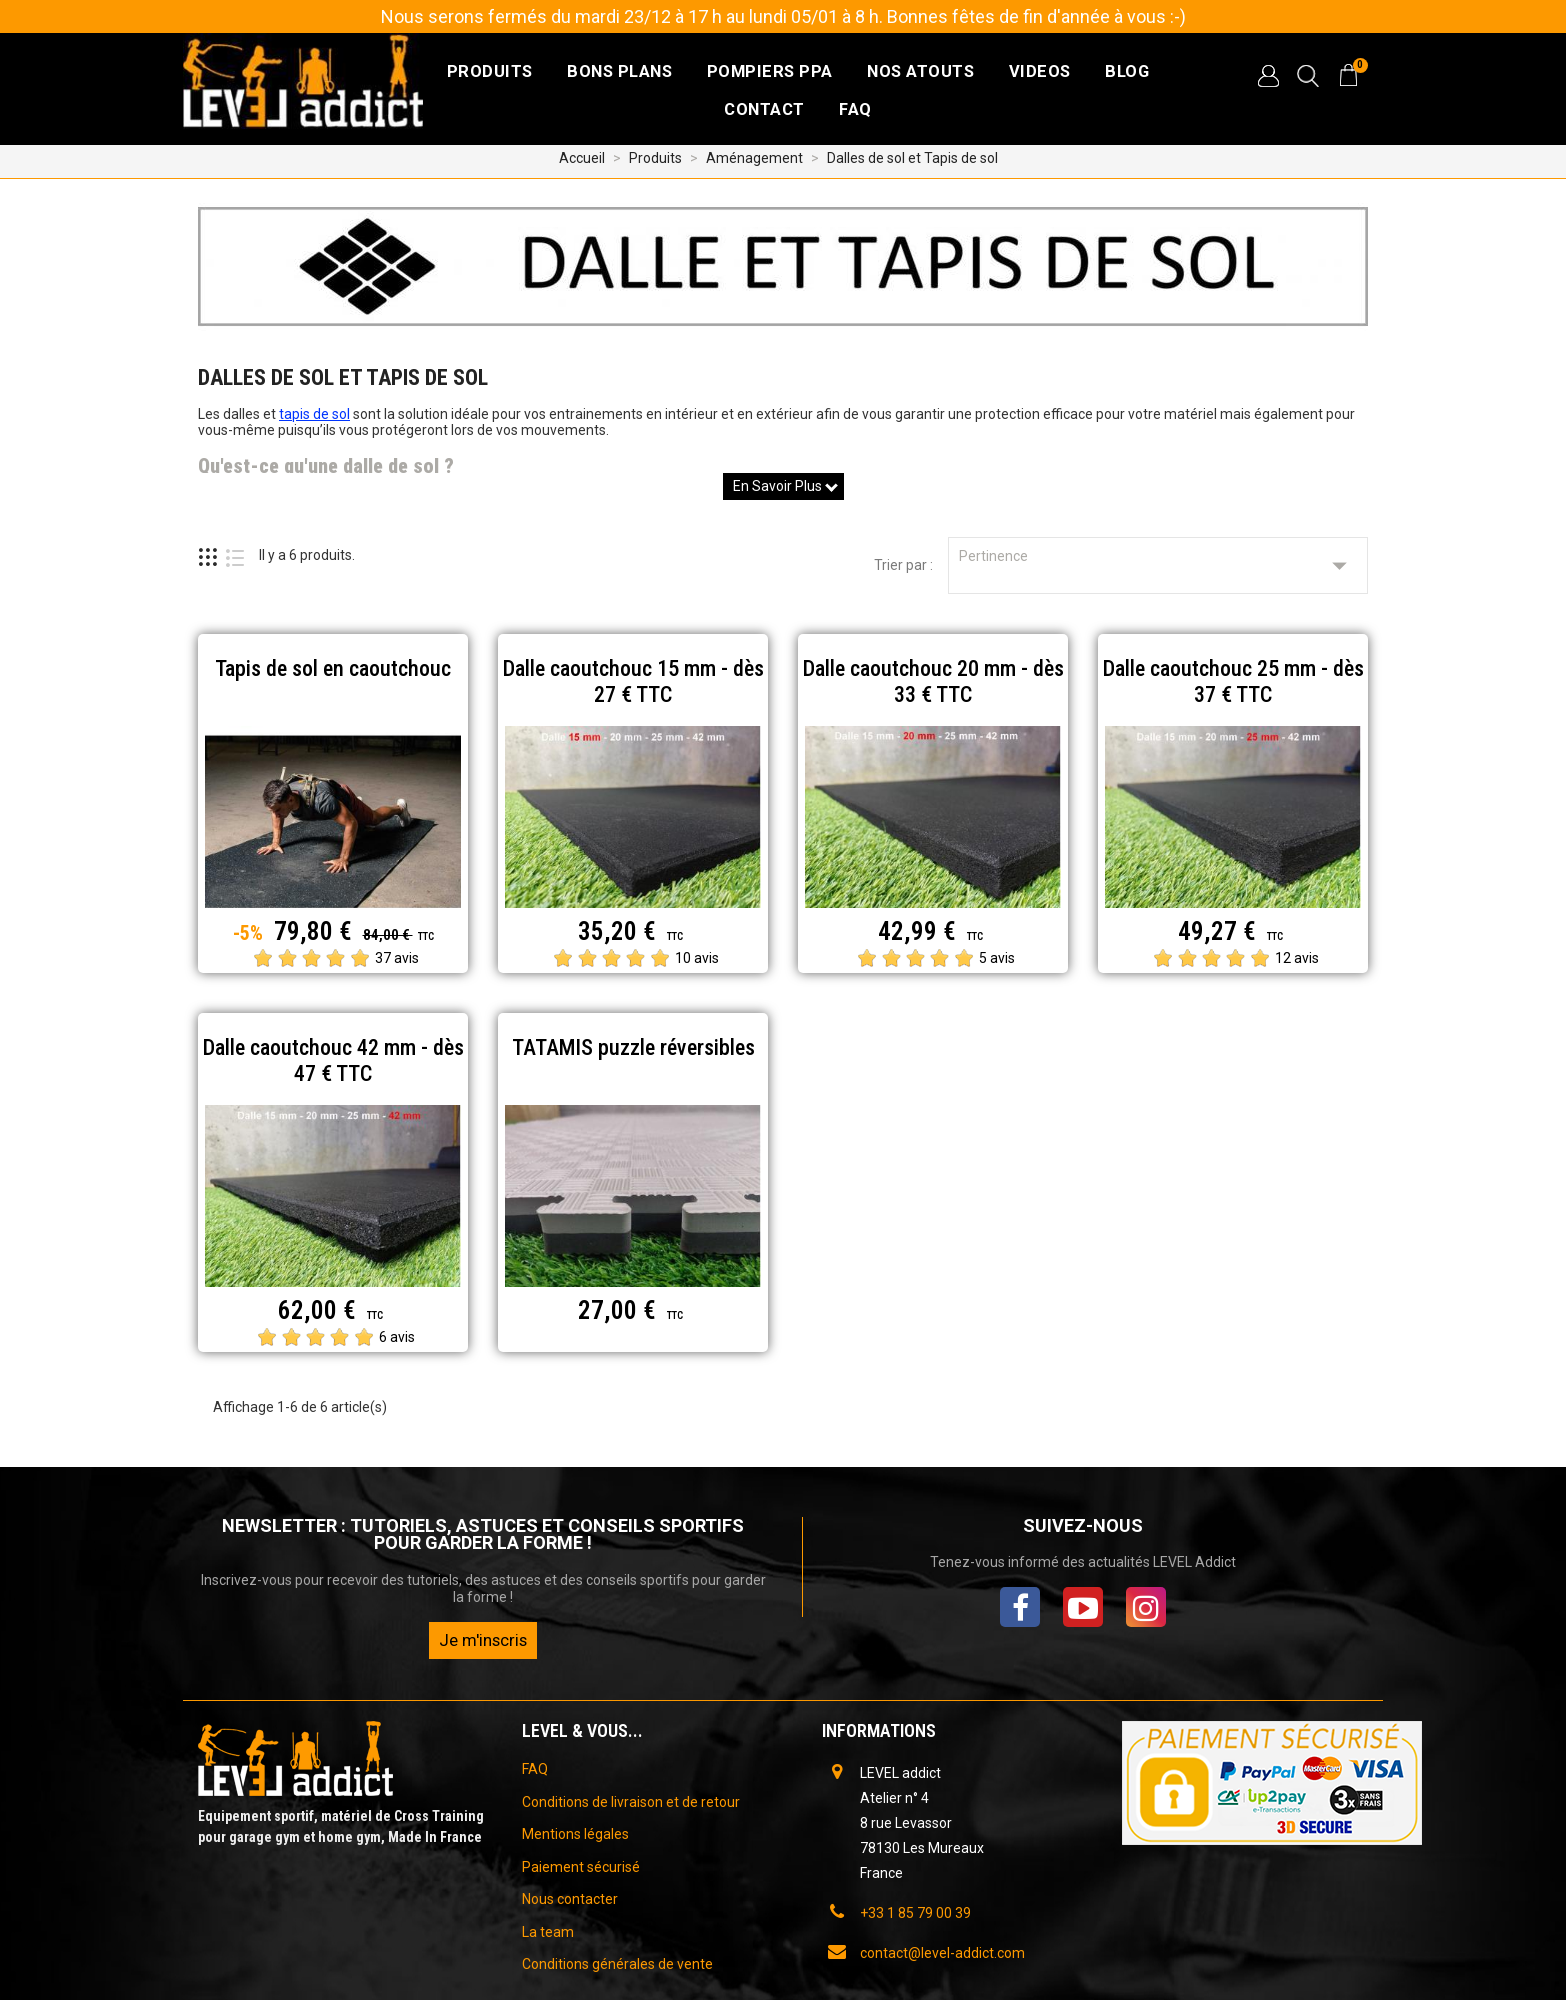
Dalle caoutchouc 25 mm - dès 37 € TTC (1233, 681)
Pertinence (1158, 565)
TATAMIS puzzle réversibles (633, 1047)
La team (548, 1932)
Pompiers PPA (770, 71)
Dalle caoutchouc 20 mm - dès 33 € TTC (933, 681)
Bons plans (619, 71)
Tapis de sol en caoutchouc (333, 668)
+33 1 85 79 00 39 (915, 1913)
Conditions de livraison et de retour (631, 1802)
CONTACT (764, 109)
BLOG (1127, 71)
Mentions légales (575, 1834)
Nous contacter (570, 1899)
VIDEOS (1040, 71)
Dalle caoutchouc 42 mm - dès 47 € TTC (333, 1060)
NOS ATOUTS (920, 71)
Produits (490, 71)
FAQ (855, 109)
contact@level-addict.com (942, 1953)
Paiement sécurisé (581, 1867)
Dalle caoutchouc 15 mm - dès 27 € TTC (633, 681)
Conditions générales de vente (617, 1964)
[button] (1268, 76)
